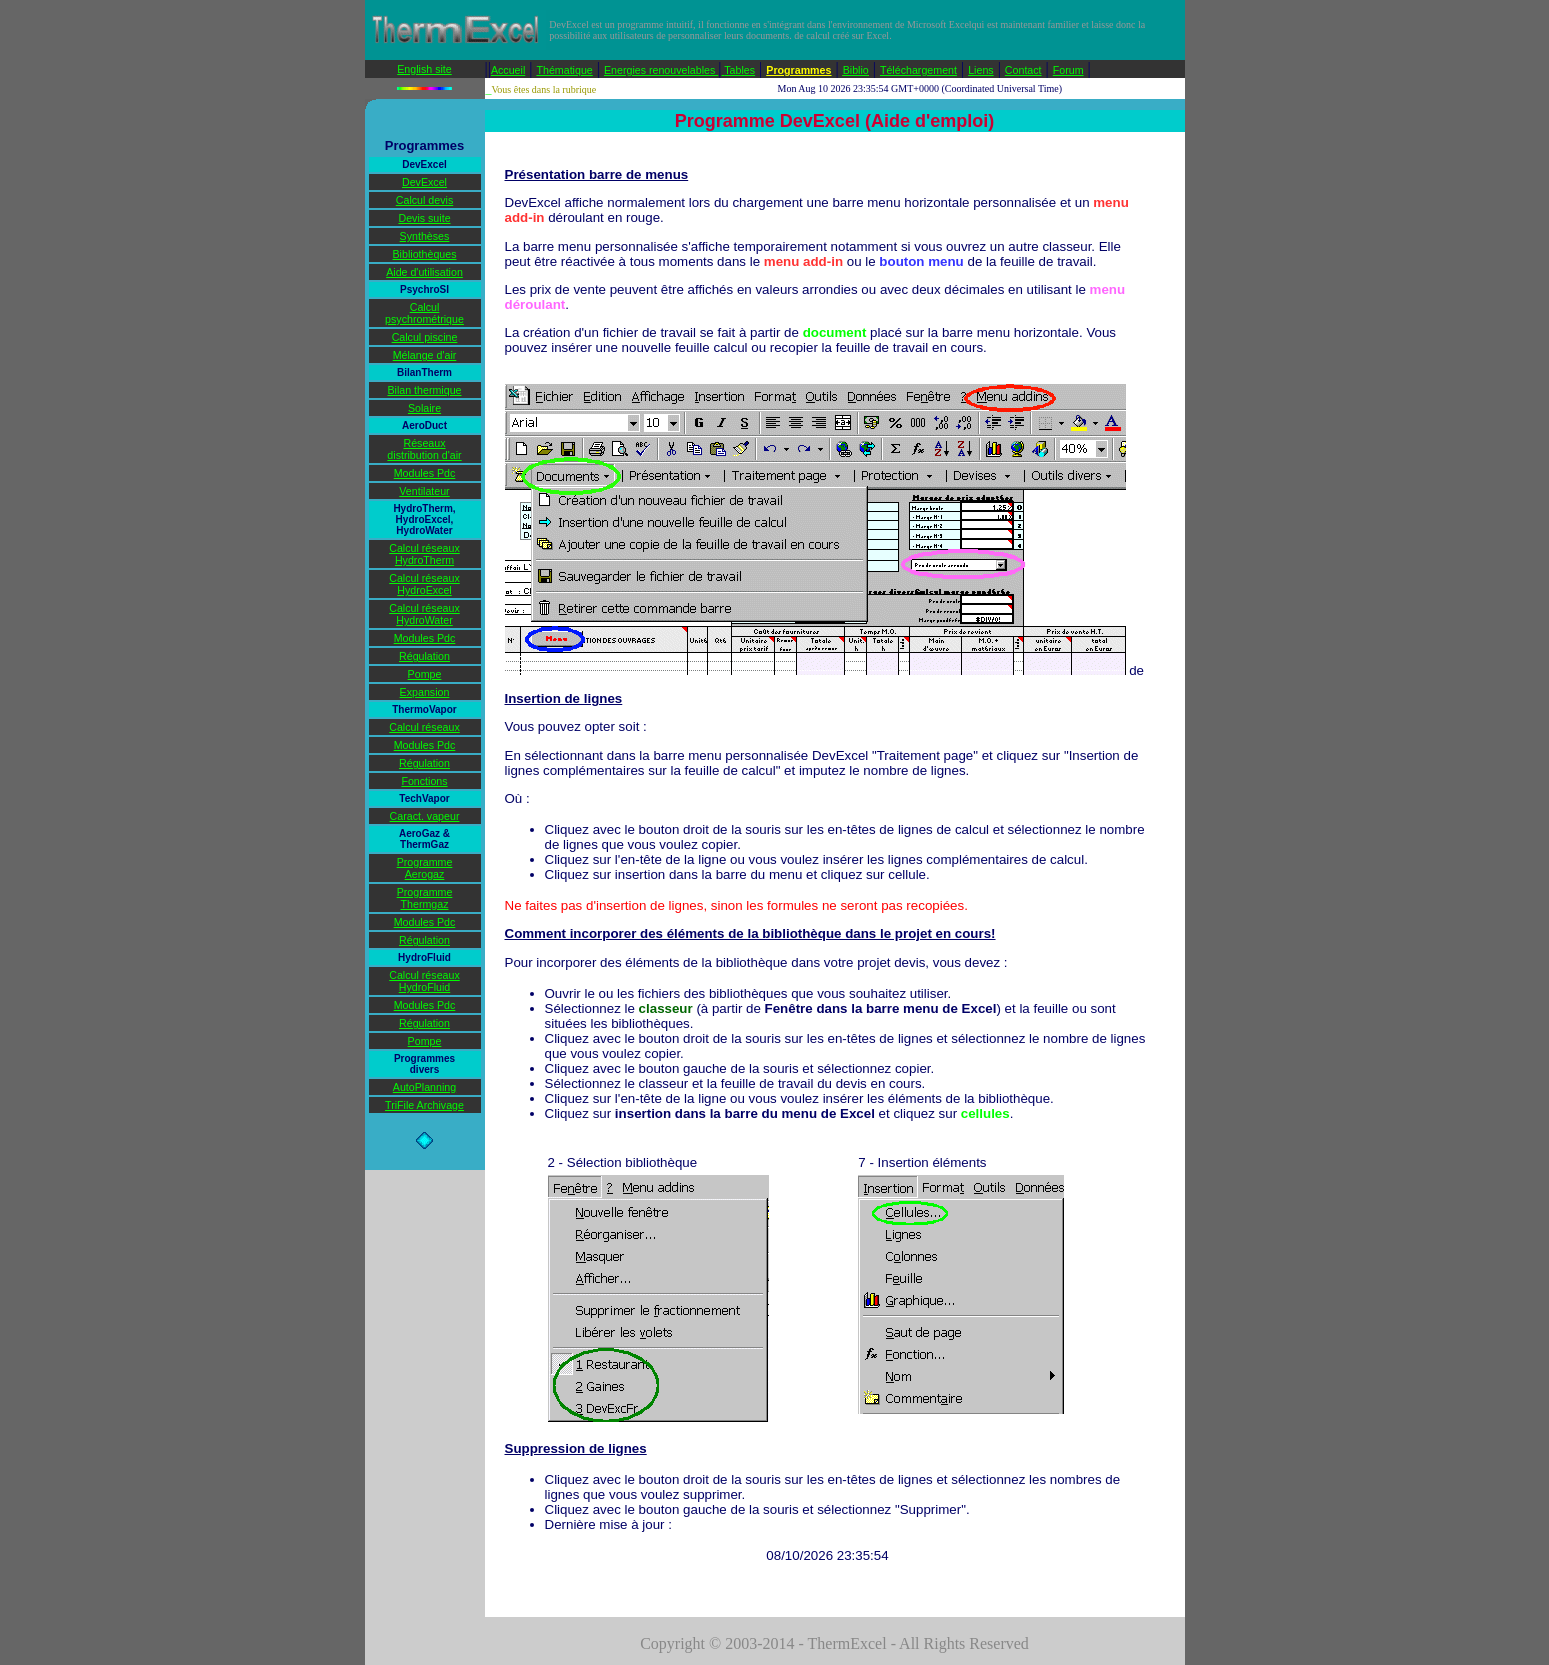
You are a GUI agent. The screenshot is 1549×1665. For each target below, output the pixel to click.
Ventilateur (424, 491)
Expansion (425, 692)
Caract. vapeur (425, 816)
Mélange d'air (425, 355)
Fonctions (424, 781)
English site (424, 69)
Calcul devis (424, 200)
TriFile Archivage (424, 1105)
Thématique (564, 70)
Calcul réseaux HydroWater (424, 614)
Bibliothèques (425, 254)
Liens (980, 70)
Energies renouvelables (661, 70)
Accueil (508, 70)
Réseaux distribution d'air (424, 449)
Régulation (424, 656)
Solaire (424, 408)
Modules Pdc (425, 473)
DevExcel (424, 182)
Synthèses (425, 236)
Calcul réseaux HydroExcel (424, 584)
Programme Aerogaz (425, 868)
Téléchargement (918, 70)
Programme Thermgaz (425, 898)
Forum (1068, 70)
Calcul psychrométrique (424, 313)
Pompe (425, 674)
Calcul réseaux (424, 727)
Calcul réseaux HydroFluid (424, 981)
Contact (1023, 70)
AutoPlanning (424, 1087)
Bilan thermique (424, 390)
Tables (739, 70)
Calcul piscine (425, 337)
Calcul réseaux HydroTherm (424, 554)
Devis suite (424, 218)
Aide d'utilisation (424, 272)
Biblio (856, 70)
